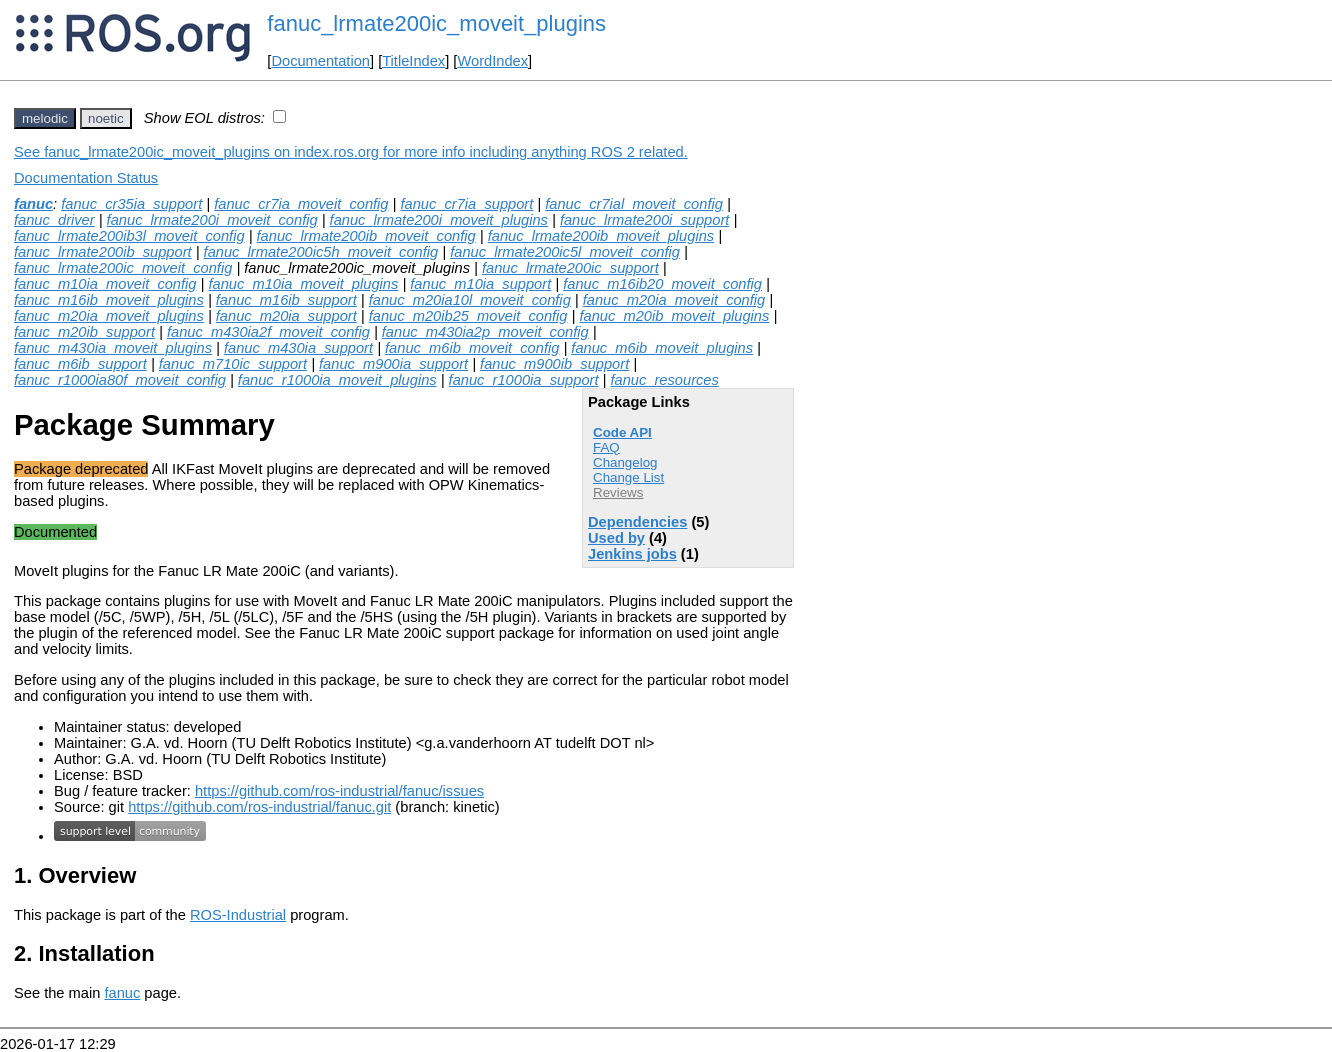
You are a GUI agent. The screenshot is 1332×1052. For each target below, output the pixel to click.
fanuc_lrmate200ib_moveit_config (366, 236)
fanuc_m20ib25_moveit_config (468, 316)
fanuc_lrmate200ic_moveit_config (123, 268)
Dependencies (637, 522)
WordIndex (492, 61)
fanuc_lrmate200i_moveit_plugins (439, 220)
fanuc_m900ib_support (554, 364)
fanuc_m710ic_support (233, 364)
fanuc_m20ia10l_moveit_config (470, 300)
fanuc (33, 204)
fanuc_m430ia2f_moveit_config (268, 332)
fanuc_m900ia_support (393, 364)
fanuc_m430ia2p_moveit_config (485, 332)
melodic (45, 118)
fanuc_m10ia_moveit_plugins (303, 284)
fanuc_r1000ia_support (524, 380)
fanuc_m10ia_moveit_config (105, 284)
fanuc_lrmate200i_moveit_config (212, 220)
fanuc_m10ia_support (480, 284)
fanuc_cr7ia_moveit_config (301, 204)
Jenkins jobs (632, 554)
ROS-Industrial (238, 915)
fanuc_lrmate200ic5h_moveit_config (321, 252)
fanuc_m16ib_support (286, 300)
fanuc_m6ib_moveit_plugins (662, 348)
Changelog (625, 462)
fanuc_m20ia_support (286, 316)
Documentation (320, 61)
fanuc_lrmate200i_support (644, 220)
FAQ (606, 447)
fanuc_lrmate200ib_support (103, 252)
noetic (106, 118)
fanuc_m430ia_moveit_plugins (113, 348)
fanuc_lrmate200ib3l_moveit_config (129, 236)
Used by (616, 538)
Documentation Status (86, 178)
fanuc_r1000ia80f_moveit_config (120, 380)
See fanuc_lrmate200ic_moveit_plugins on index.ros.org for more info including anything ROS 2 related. (351, 152)
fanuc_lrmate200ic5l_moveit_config (565, 252)
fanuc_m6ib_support (80, 364)
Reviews (618, 492)
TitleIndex (413, 61)
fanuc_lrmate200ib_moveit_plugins (601, 236)
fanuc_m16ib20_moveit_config (662, 284)
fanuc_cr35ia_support (131, 204)
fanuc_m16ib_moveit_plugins (109, 300)
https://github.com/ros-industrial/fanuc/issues (339, 791)
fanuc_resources (664, 380)
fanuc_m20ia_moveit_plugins (109, 316)
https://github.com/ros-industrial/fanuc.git (259, 807)
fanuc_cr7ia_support (466, 204)
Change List (628, 477)
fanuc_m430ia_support (298, 348)
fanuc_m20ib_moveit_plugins (674, 316)
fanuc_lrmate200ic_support (570, 268)
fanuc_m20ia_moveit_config (674, 300)
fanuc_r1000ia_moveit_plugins (337, 380)
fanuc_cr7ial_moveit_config (634, 204)
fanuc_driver (54, 220)
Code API (622, 432)
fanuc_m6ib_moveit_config (472, 348)
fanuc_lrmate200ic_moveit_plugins (436, 23)
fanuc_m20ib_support (84, 332)
